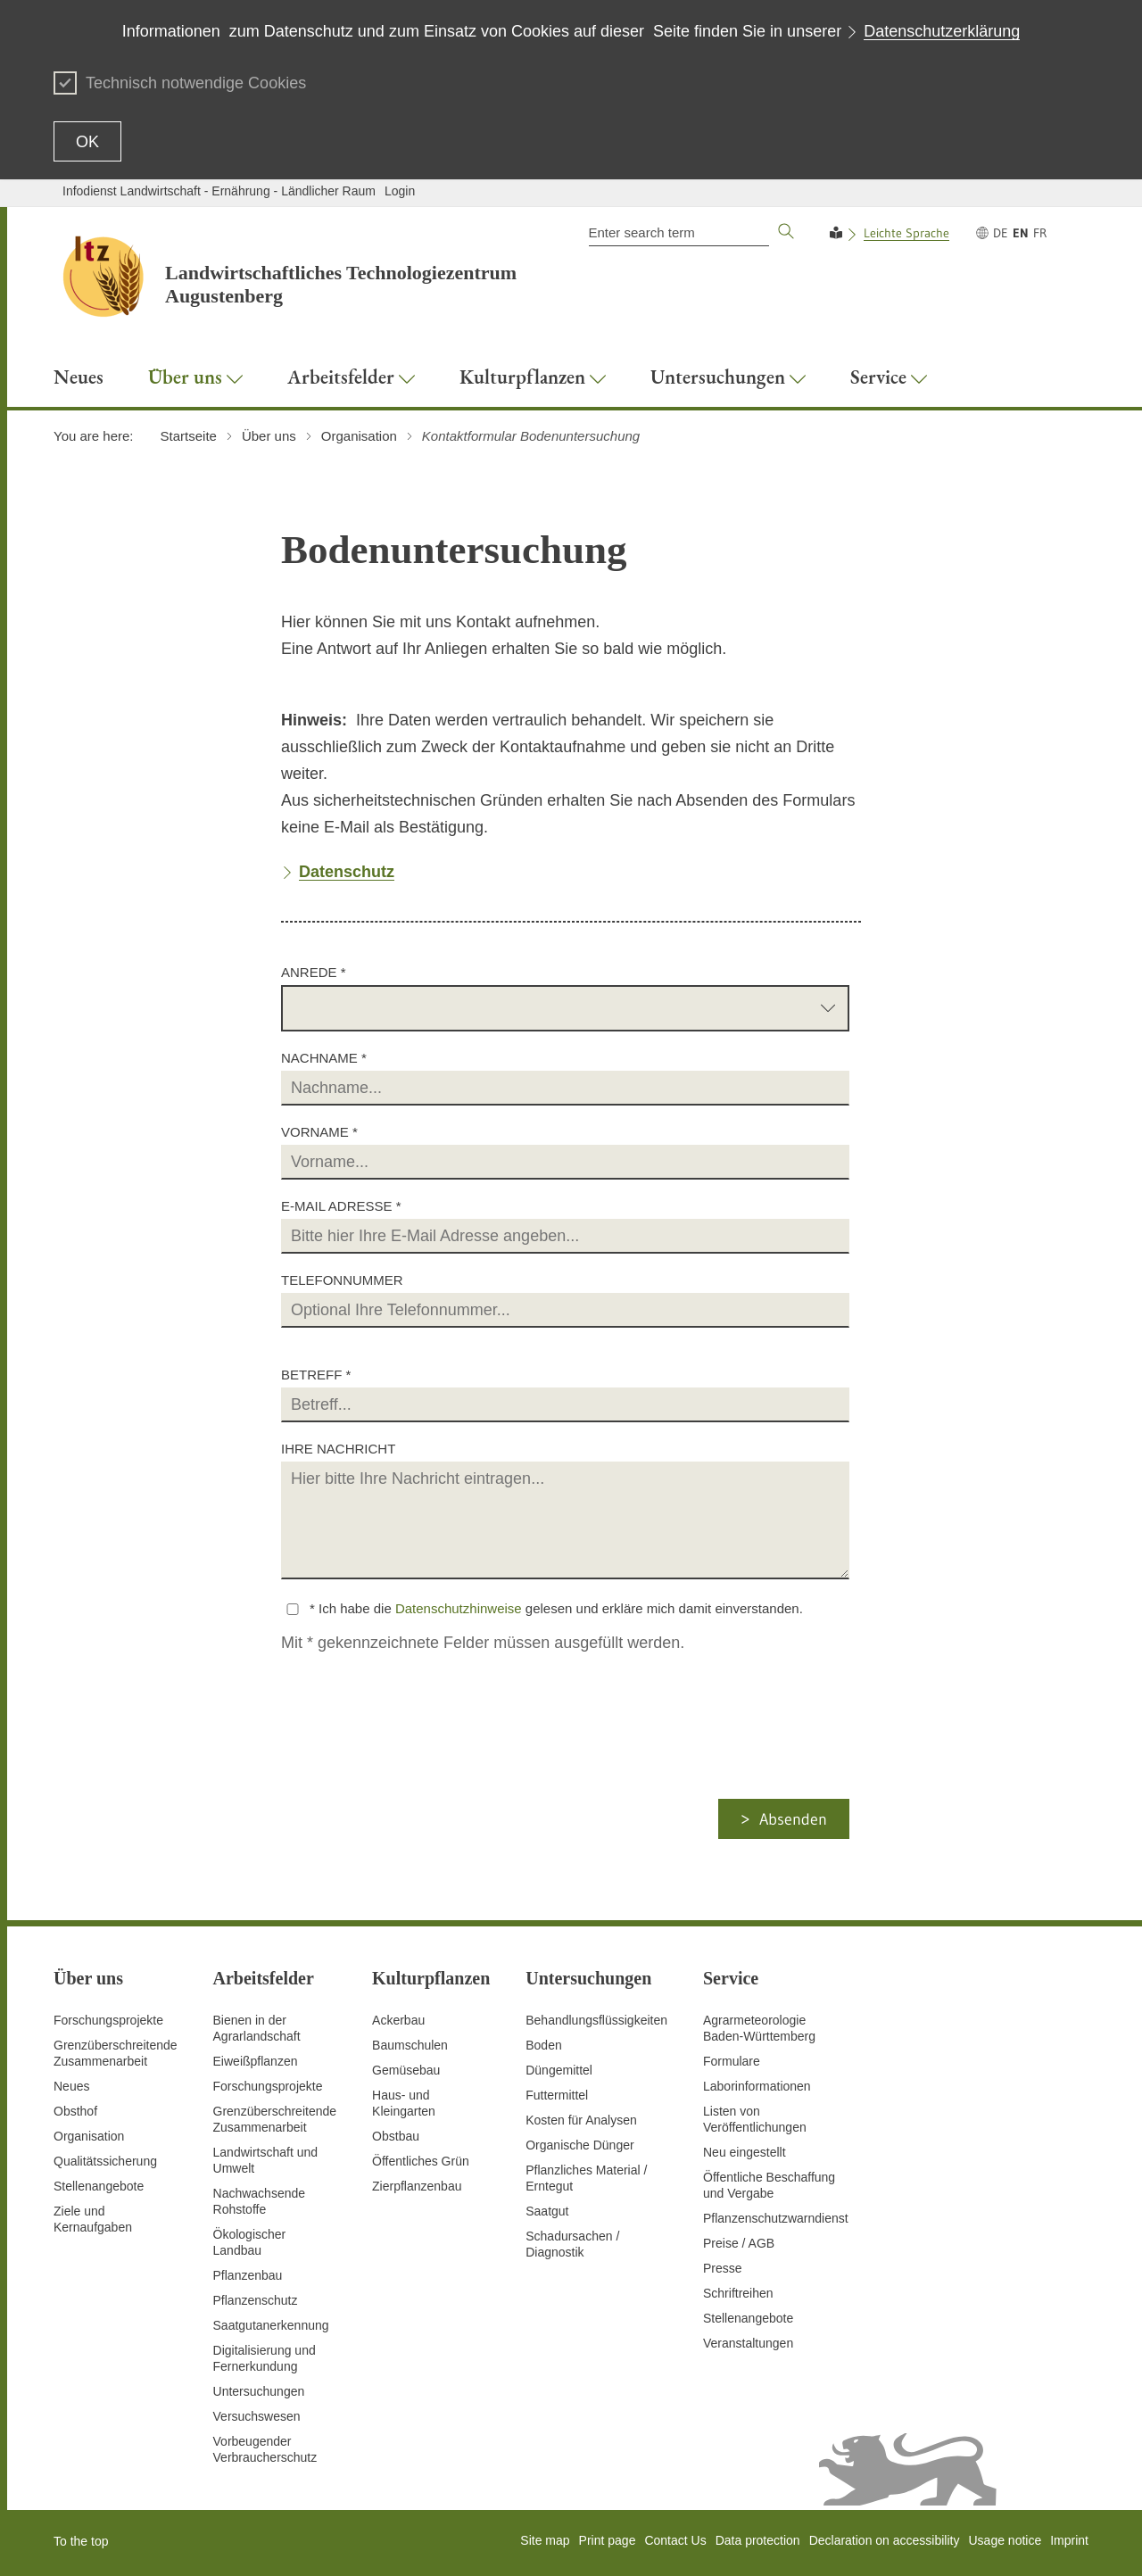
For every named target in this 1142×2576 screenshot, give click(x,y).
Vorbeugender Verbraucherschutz (265, 2449)
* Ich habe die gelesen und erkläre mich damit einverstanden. (556, 1608)
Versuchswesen (257, 2416)
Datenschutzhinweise (458, 1608)
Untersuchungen (259, 2391)
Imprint (1069, 2540)
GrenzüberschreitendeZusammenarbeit (275, 2119)
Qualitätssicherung (105, 2161)
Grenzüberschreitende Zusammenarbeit (116, 2053)
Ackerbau (398, 2020)
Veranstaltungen (748, 2343)
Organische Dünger (579, 2145)
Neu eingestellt (744, 2152)
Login (400, 191)
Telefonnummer (342, 1280)
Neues (71, 2086)
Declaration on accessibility (884, 2540)
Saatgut (546, 2211)
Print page (607, 2540)
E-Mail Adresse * (341, 1205)
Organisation (89, 2136)
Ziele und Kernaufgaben (93, 2219)
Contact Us (675, 2540)
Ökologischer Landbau (249, 2242)
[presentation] (429, 1764)
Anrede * (313, 972)
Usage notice (1004, 2540)
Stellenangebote (99, 2186)
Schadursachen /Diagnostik (572, 2244)
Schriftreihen (738, 2293)
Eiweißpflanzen (255, 2061)
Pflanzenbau (248, 2275)
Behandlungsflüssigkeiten (596, 2020)
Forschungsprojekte (108, 2020)
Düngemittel (558, 2070)
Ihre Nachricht (338, 1448)
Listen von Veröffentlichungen (755, 2119)
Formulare (731, 2061)
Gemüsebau (406, 2070)
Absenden (793, 1819)
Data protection (758, 2540)
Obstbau (395, 2136)
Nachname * (324, 1057)
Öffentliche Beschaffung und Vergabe (769, 2185)
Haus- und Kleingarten (403, 2103)
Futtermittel (556, 2095)
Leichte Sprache (906, 233)
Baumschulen (410, 2045)
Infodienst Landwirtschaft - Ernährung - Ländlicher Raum (219, 191)
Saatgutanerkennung (271, 2325)
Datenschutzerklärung (942, 31)
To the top (81, 2541)
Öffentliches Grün (420, 2161)
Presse (722, 2268)
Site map (544, 2540)
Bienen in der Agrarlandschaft (257, 2028)
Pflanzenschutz (255, 2300)
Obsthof (75, 2111)
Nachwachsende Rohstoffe (259, 2201)
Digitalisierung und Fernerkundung (264, 2358)
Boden (543, 2045)
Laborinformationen (757, 2086)
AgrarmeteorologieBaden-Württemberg (759, 2028)
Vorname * (319, 1131)
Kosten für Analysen (581, 2120)
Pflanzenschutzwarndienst (775, 2218)
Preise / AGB (738, 2243)
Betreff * (316, 1374)
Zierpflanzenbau (416, 2186)
